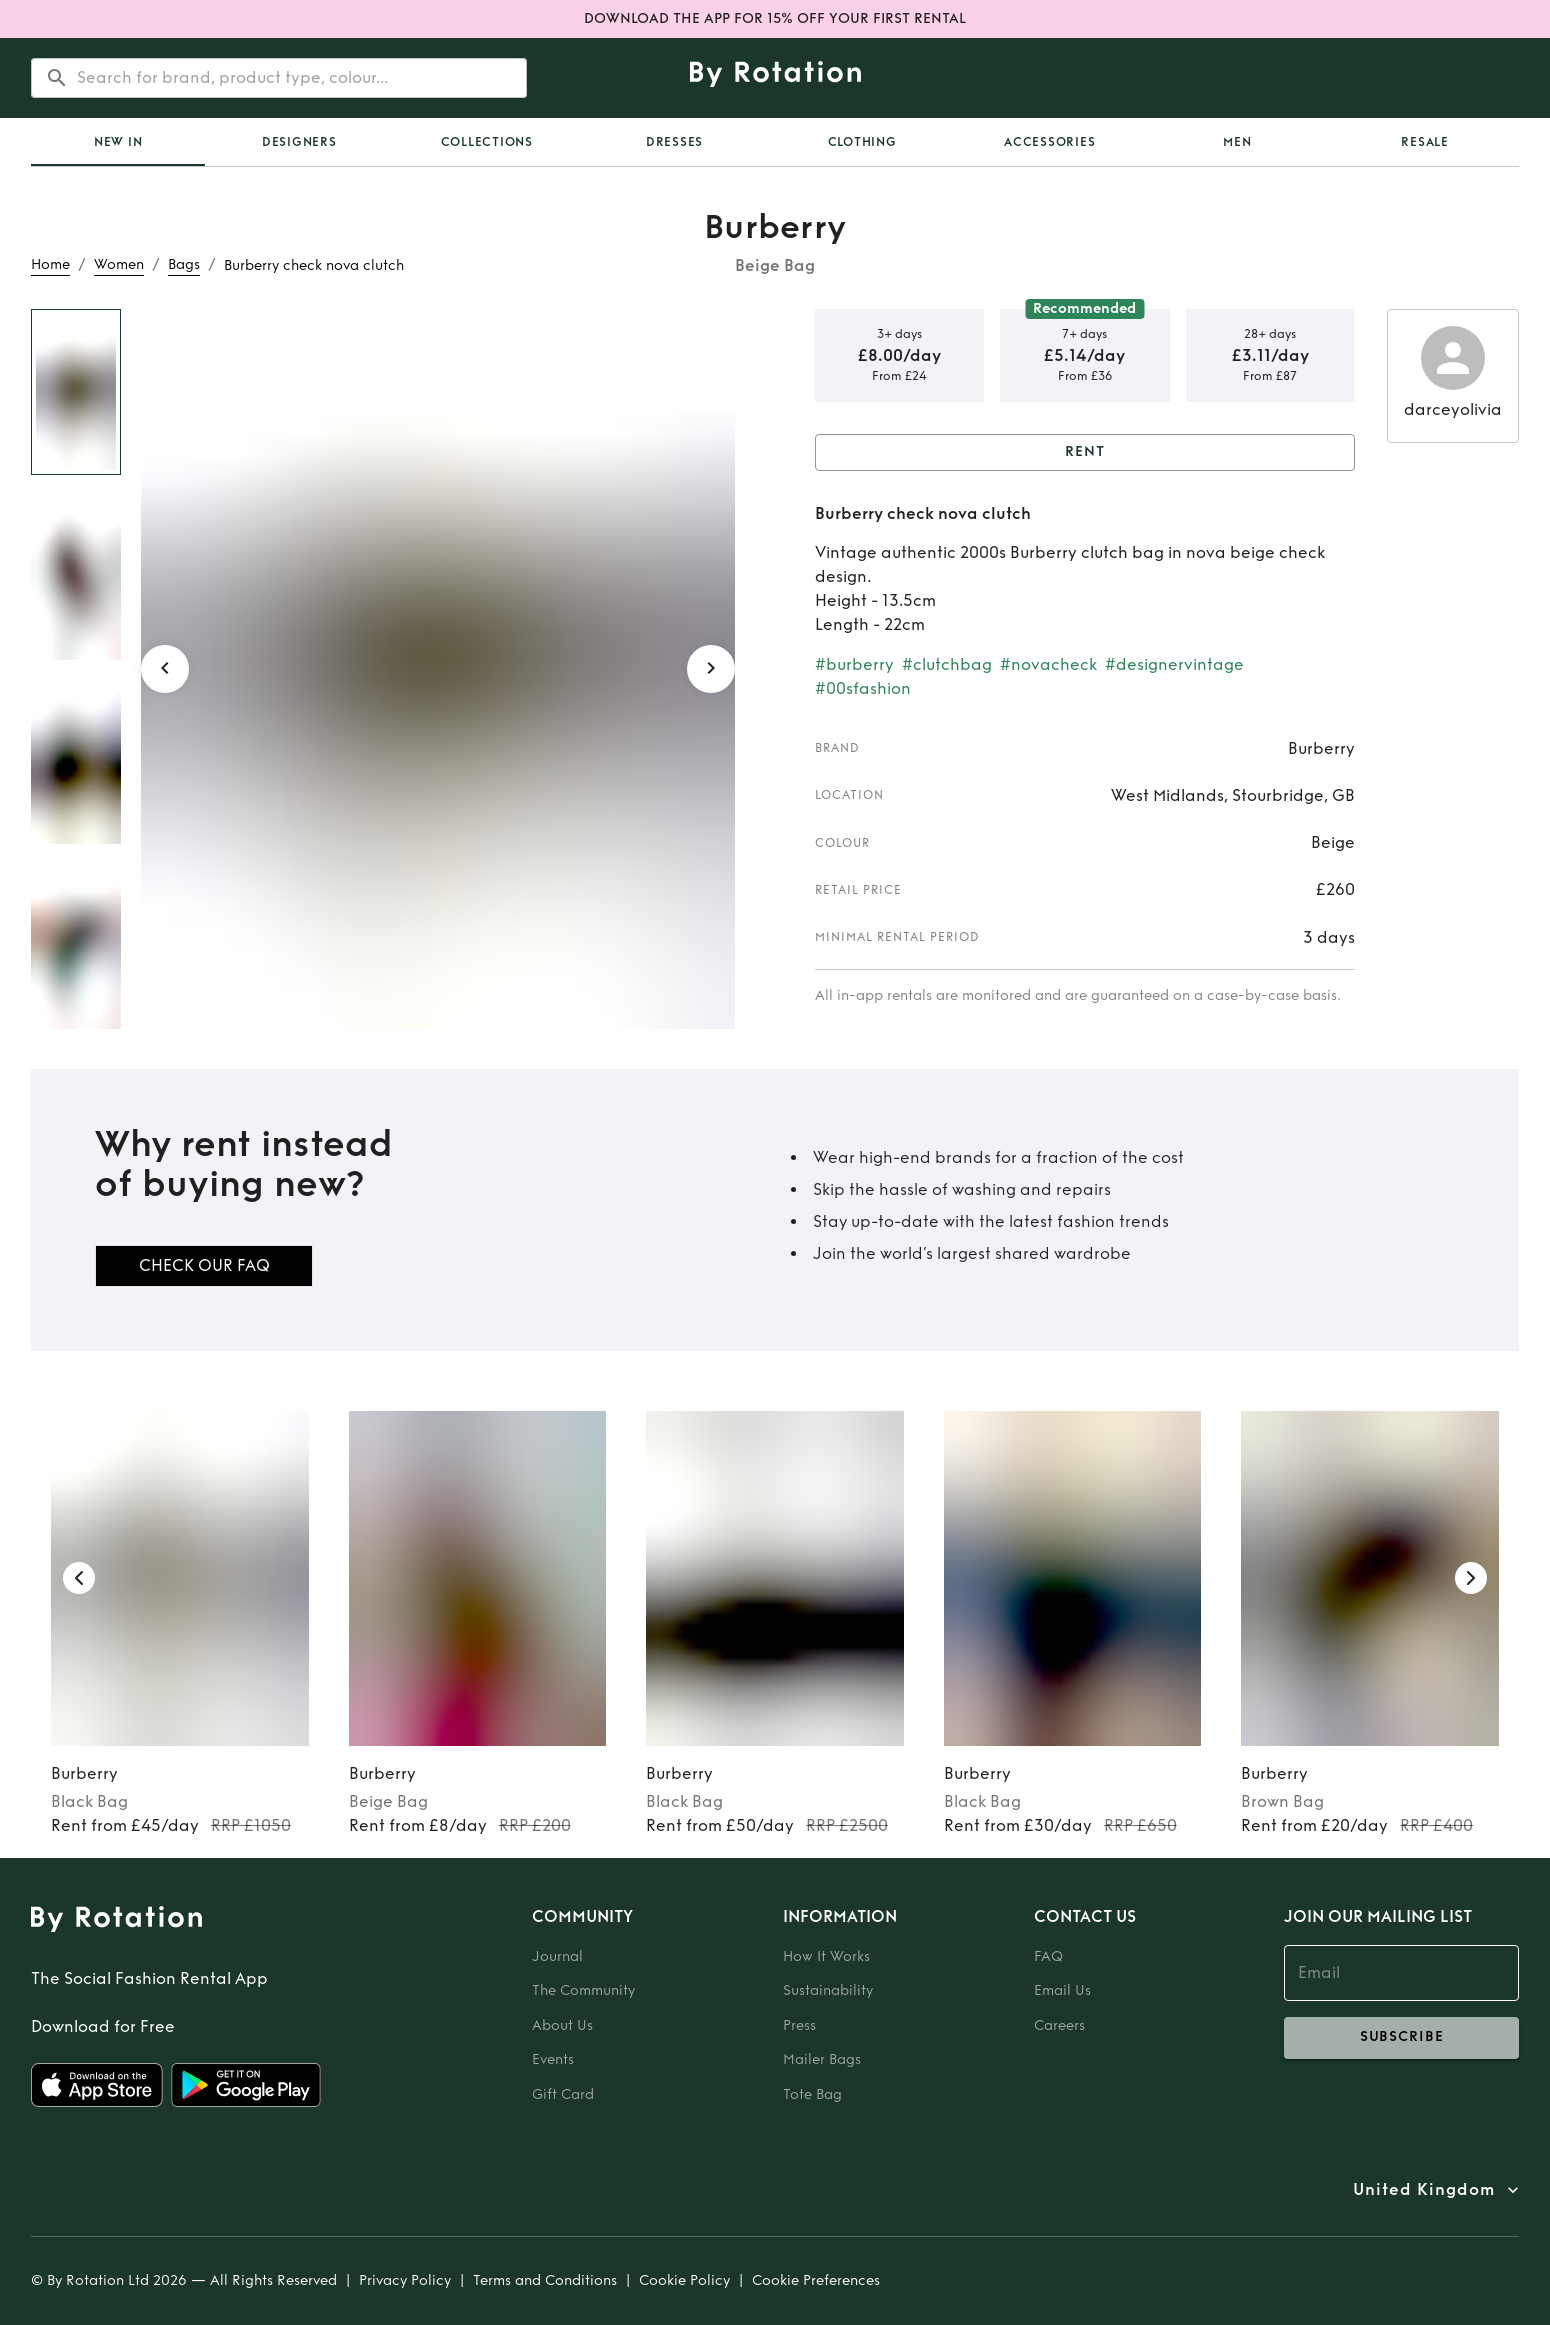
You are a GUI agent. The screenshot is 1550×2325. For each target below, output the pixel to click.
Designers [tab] (299, 142)
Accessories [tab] (1049, 142)
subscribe (1401, 2038)
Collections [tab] (487, 142)
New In (118, 142)
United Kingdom (1424, 2190)
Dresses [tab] (674, 142)
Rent (1085, 452)
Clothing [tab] (862, 142)
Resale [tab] (1425, 142)
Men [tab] (1237, 142)
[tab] (118, 142)
